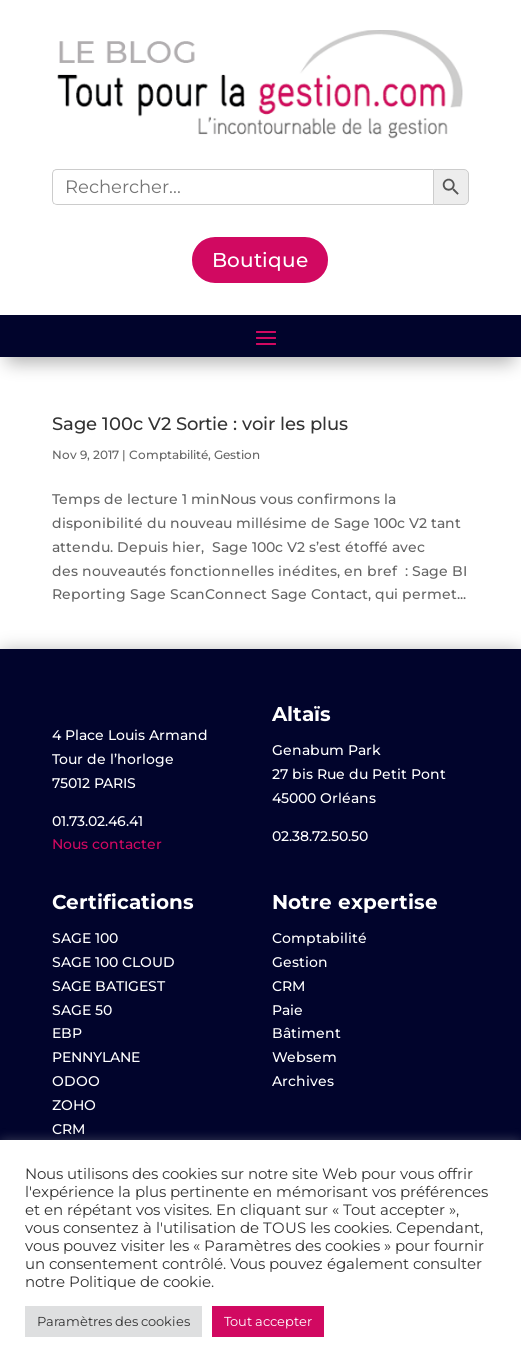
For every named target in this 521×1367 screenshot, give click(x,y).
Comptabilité (168, 454)
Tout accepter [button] (268, 1321)
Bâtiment (306, 1033)
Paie (287, 1010)
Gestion (237, 454)
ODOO (76, 1081)
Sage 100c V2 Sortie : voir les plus (200, 424)
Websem (304, 1057)
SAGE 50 (82, 1010)
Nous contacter (107, 844)
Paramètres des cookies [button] (113, 1321)
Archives (303, 1081)
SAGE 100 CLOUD (113, 962)
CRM (68, 1129)
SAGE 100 (85, 938)
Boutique (260, 260)
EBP (67, 1033)
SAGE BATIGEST (108, 986)
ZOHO (74, 1105)
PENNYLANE (96, 1057)
